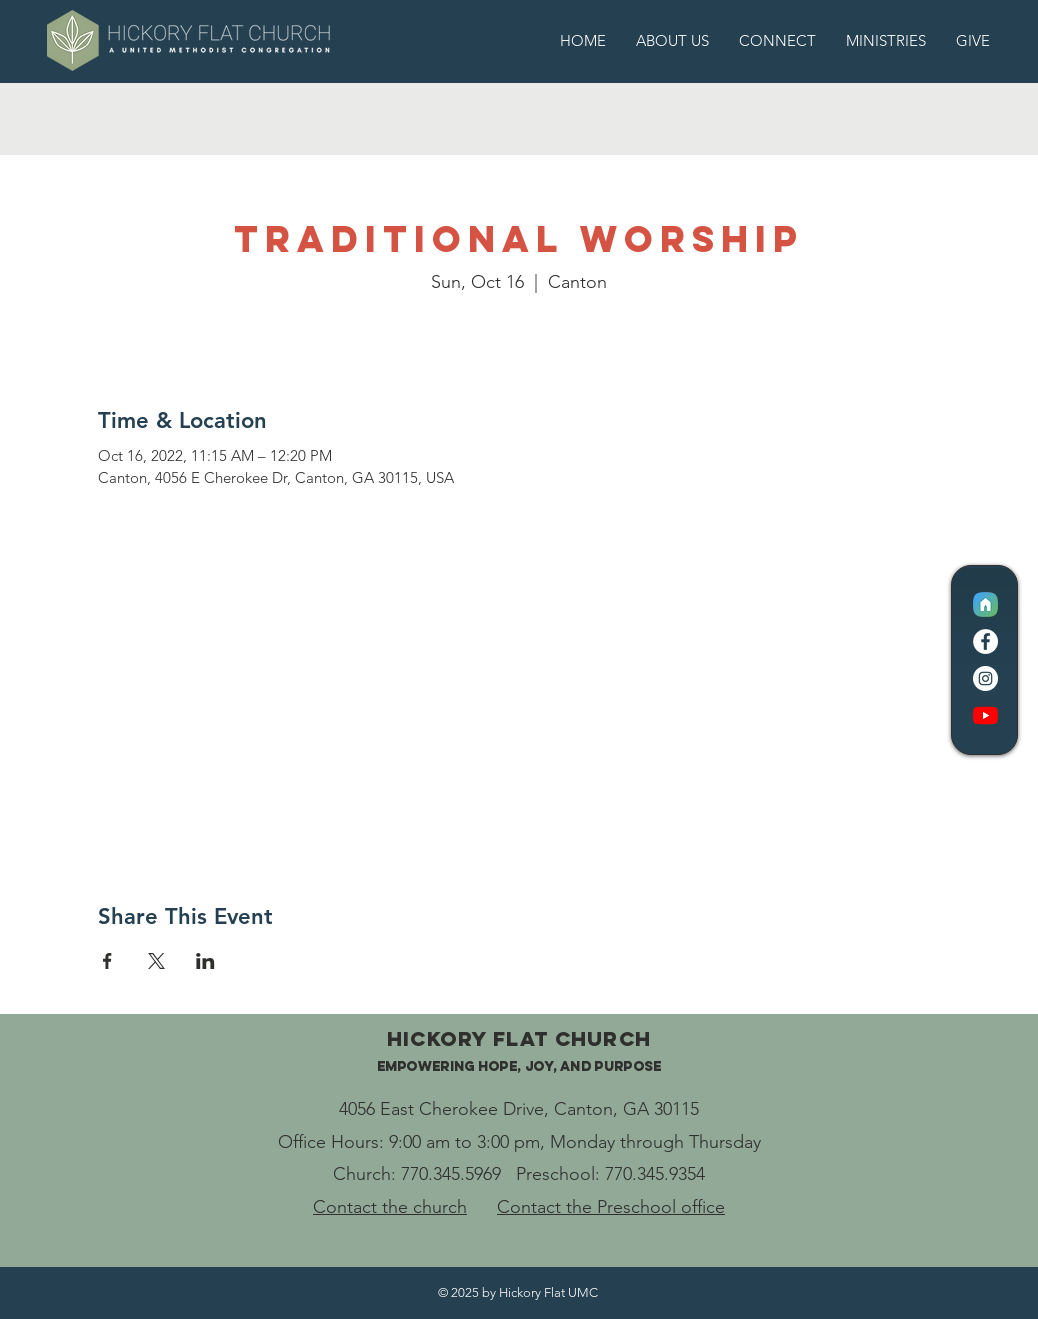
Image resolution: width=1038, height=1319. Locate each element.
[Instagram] (985, 678)
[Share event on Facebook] (107, 961)
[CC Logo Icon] (985, 604)
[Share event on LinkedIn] (205, 961)
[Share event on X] (156, 961)
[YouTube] (985, 715)
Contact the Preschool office (611, 1207)
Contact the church (390, 1207)
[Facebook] (985, 641)
